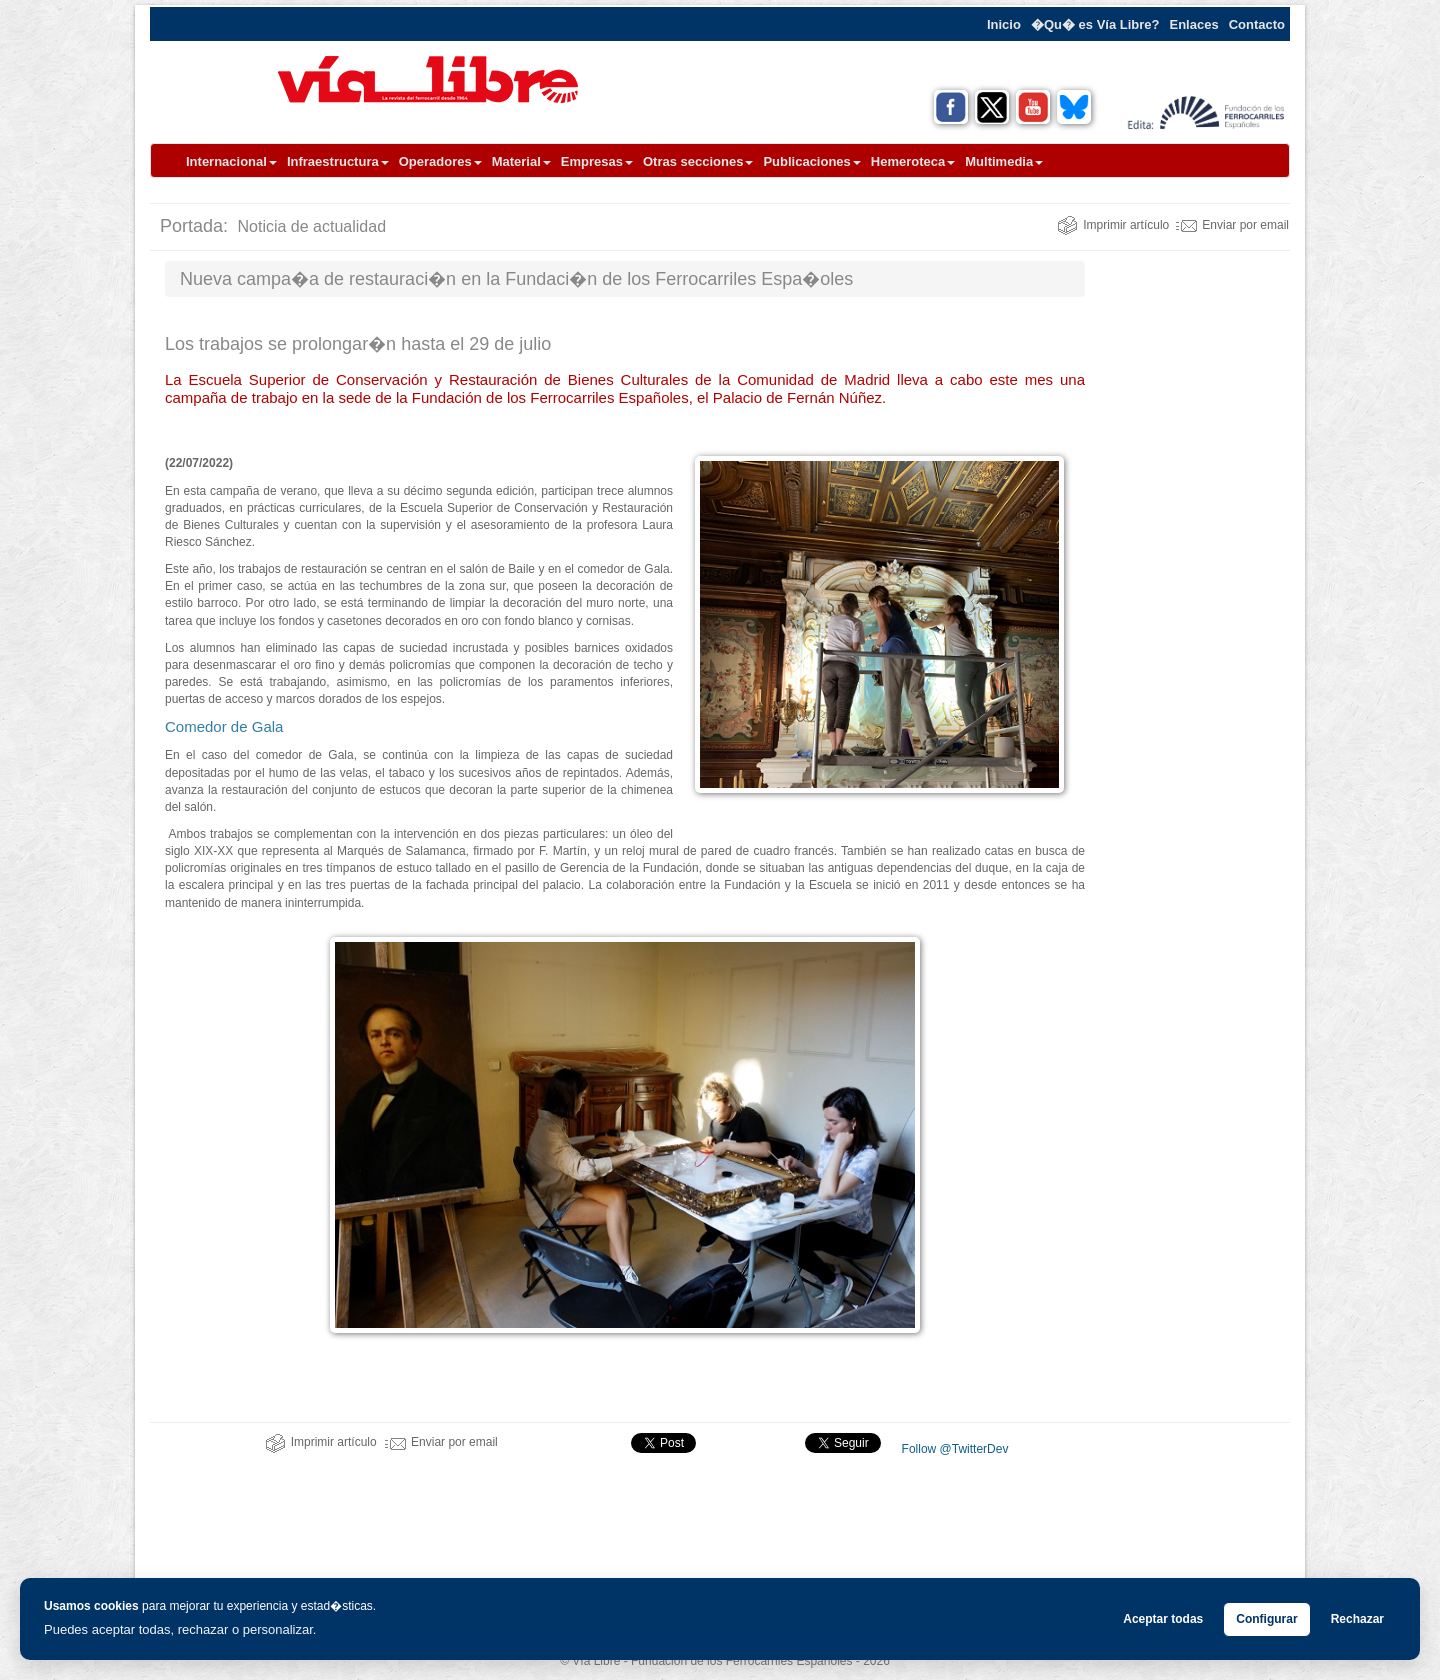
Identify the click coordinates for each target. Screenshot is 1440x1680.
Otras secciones (698, 161)
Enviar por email (1232, 225)
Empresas (597, 161)
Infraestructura (338, 161)
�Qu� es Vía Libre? (1095, 24)
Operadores (440, 161)
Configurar (1266, 1619)
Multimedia (1004, 161)
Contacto (1257, 24)
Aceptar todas (1163, 1619)
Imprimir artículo (1113, 225)
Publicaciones (811, 161)
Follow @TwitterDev (953, 1449)
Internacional (231, 161)
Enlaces (1194, 24)
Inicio (1004, 24)
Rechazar (1357, 1619)
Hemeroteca (913, 161)
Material (521, 161)
